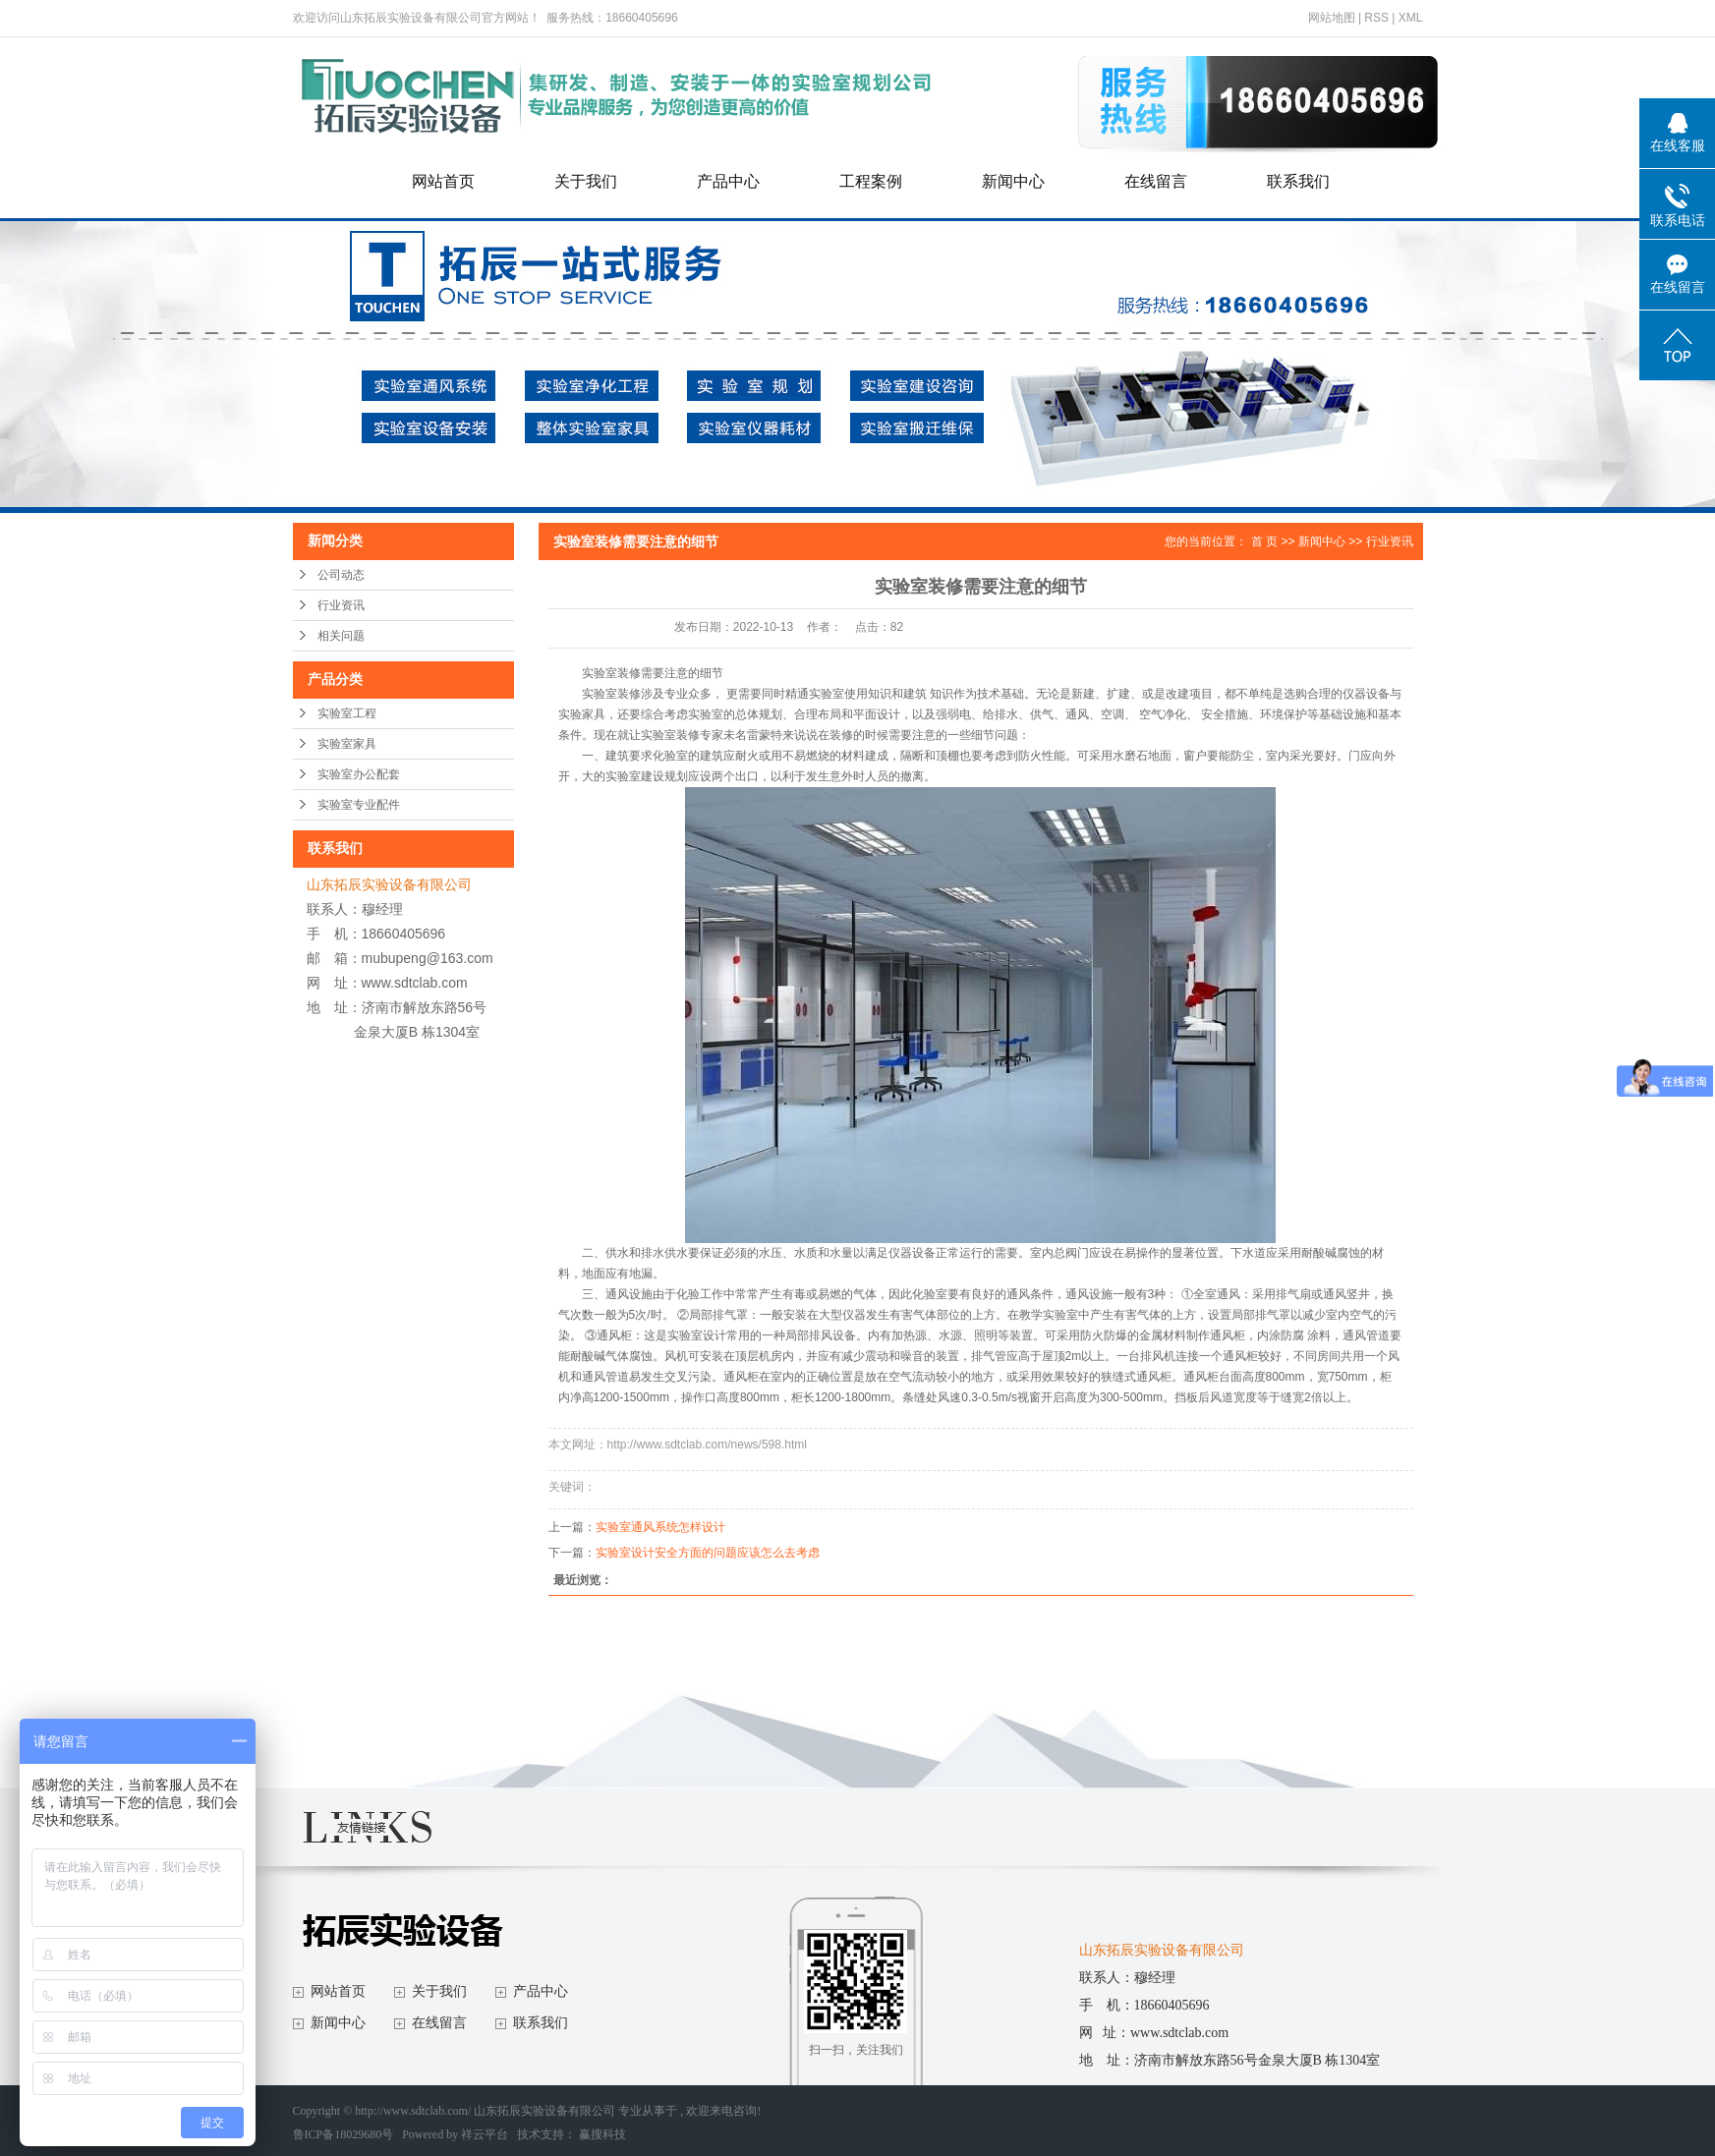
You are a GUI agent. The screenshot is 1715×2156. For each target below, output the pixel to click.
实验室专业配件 (358, 805)
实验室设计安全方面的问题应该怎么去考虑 (708, 1553)
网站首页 (443, 181)
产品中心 (728, 181)
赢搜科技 (602, 2134)
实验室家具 (346, 744)
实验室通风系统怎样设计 (660, 1527)
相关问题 (341, 636)
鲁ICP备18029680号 (343, 2134)
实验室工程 (346, 713)
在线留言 (1155, 181)
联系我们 (1298, 181)
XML (1411, 18)
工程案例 (870, 181)
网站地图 (1333, 18)
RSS (1376, 18)
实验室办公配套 (358, 774)
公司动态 (341, 575)
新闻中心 (1013, 181)
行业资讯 (341, 605)
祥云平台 (484, 2134)
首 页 (1264, 541)
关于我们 (585, 181)
